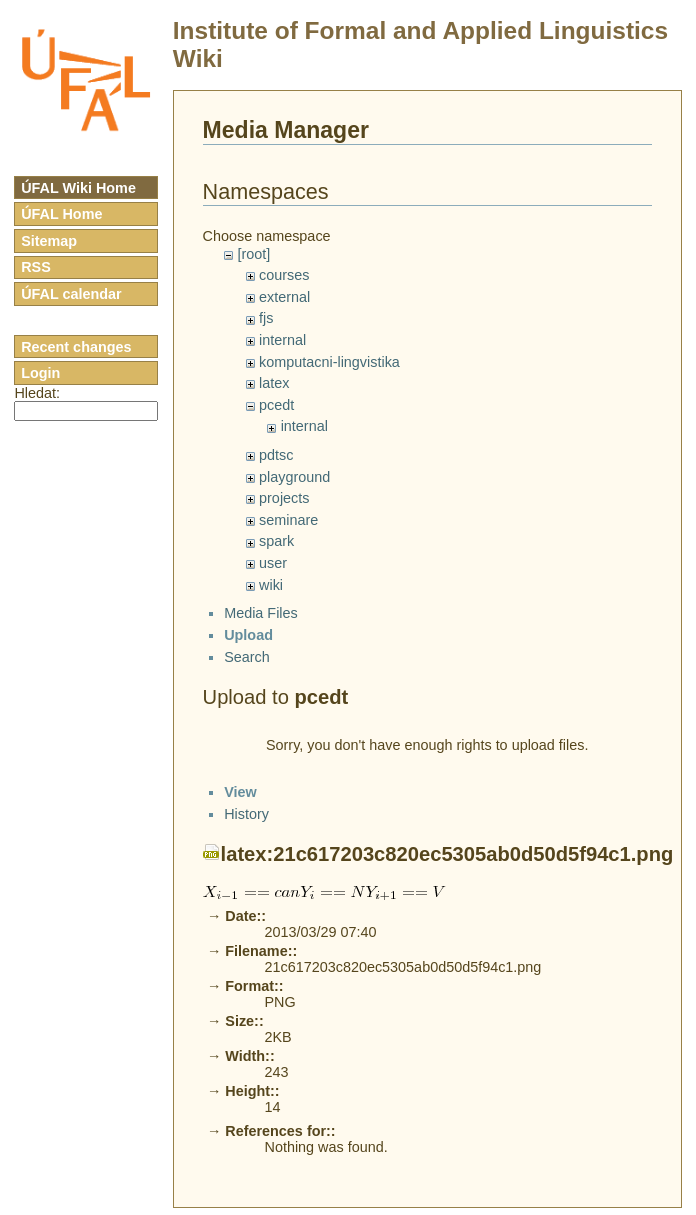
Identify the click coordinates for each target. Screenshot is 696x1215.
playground (294, 477)
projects (284, 498)
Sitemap (49, 241)
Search (247, 674)
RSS (36, 267)
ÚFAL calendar (71, 294)
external (284, 297)
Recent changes (76, 347)
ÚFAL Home (61, 214)
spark (276, 541)
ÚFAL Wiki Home (78, 188)
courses (284, 275)
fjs (266, 318)
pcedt (276, 405)
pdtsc (276, 455)
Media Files (261, 631)
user (273, 563)
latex (274, 383)
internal (282, 340)
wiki (271, 585)
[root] (253, 254)
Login (40, 373)
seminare (288, 520)
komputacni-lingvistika (329, 362)
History (246, 1163)
